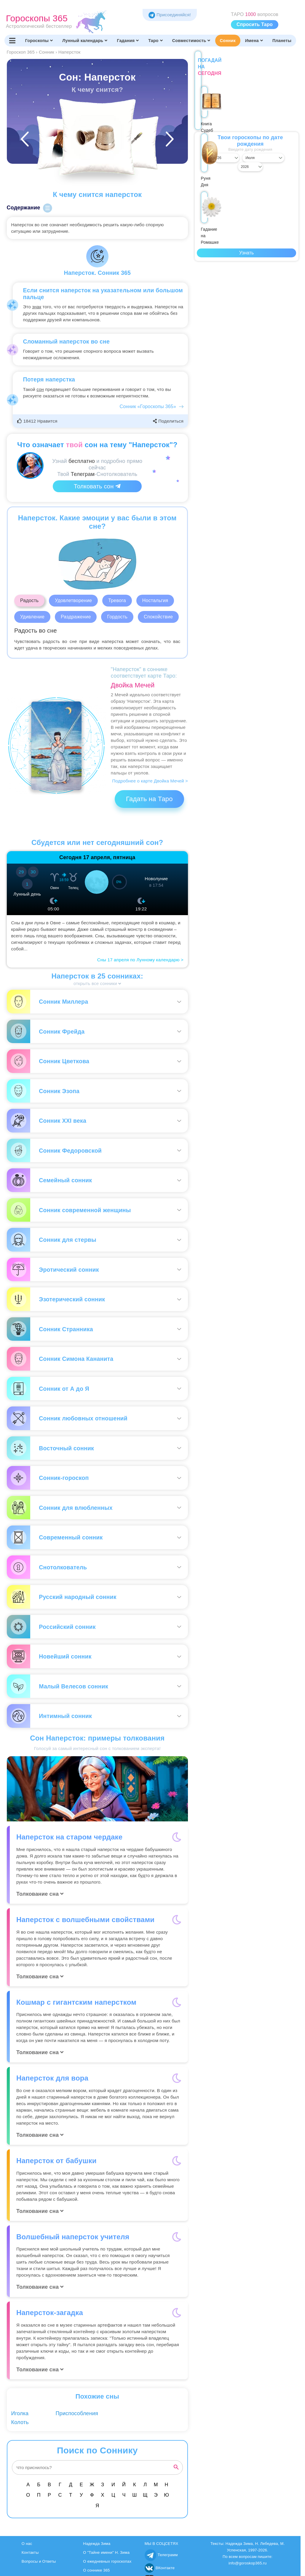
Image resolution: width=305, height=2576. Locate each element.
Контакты (30, 2552)
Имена (254, 40)
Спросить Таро (255, 24)
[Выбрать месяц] (246, 151)
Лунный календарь (84, 40)
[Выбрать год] (283, 151)
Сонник (227, 40)
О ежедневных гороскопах (107, 2561)
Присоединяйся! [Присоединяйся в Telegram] (169, 14)
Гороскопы (39, 40)
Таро (155, 40)
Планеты (281, 40)
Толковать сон (97, 486)
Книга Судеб (213, 110)
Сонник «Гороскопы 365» (148, 406)
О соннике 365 (96, 2570)
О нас (27, 2543)
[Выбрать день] (209, 151)
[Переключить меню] (12, 40)
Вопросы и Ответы (39, 2561)
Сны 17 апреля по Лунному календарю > (140, 959)
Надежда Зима (96, 2543)
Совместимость (191, 40)
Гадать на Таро (149, 799)
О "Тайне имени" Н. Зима (106, 2552)
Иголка (20, 2413)
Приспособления (76, 2413)
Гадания (128, 40)
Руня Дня (246, 114)
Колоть (20, 2422)
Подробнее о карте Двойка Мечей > (150, 780)
